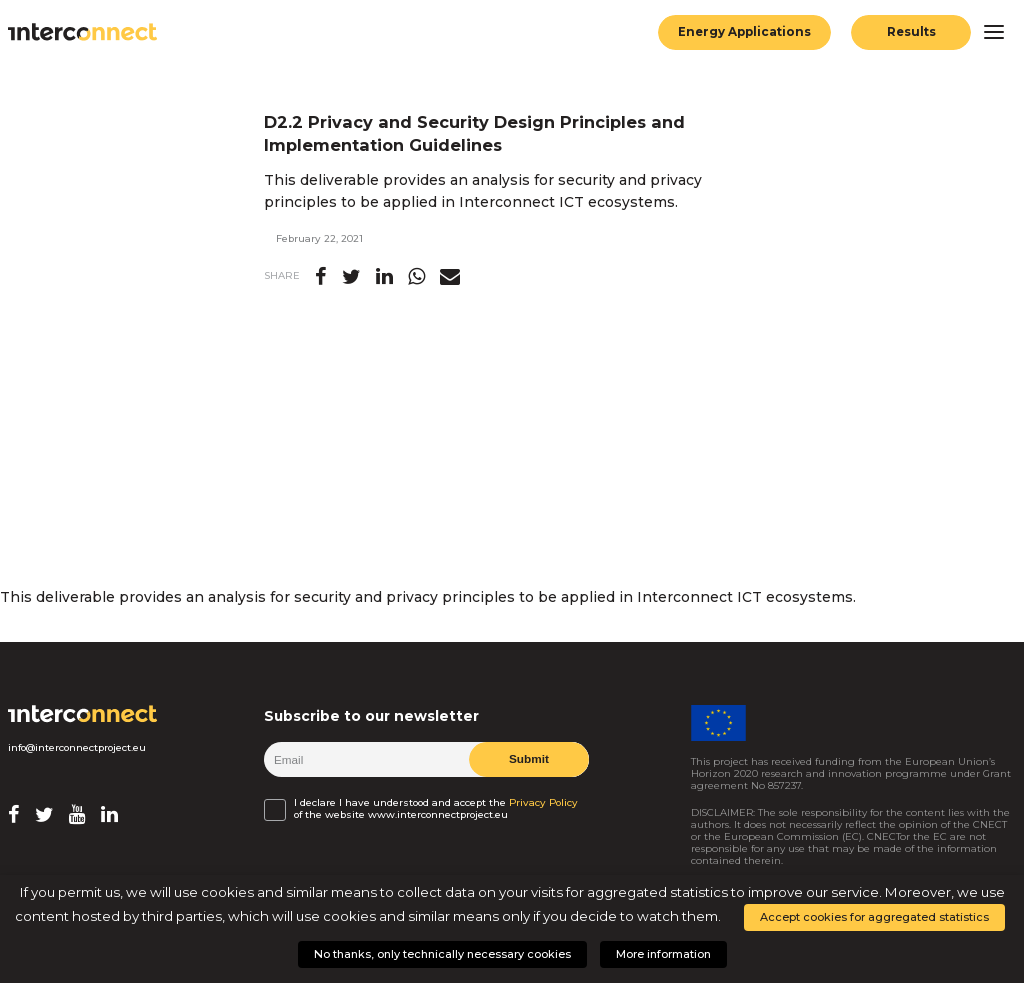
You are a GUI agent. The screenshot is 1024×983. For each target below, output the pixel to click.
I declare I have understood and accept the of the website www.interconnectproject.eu (436, 809)
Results (911, 32)
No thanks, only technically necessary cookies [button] (442, 954)
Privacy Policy (543, 803)
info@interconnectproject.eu (77, 747)
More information (663, 954)
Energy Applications (744, 32)
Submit (529, 759)
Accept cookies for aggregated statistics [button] (874, 917)
